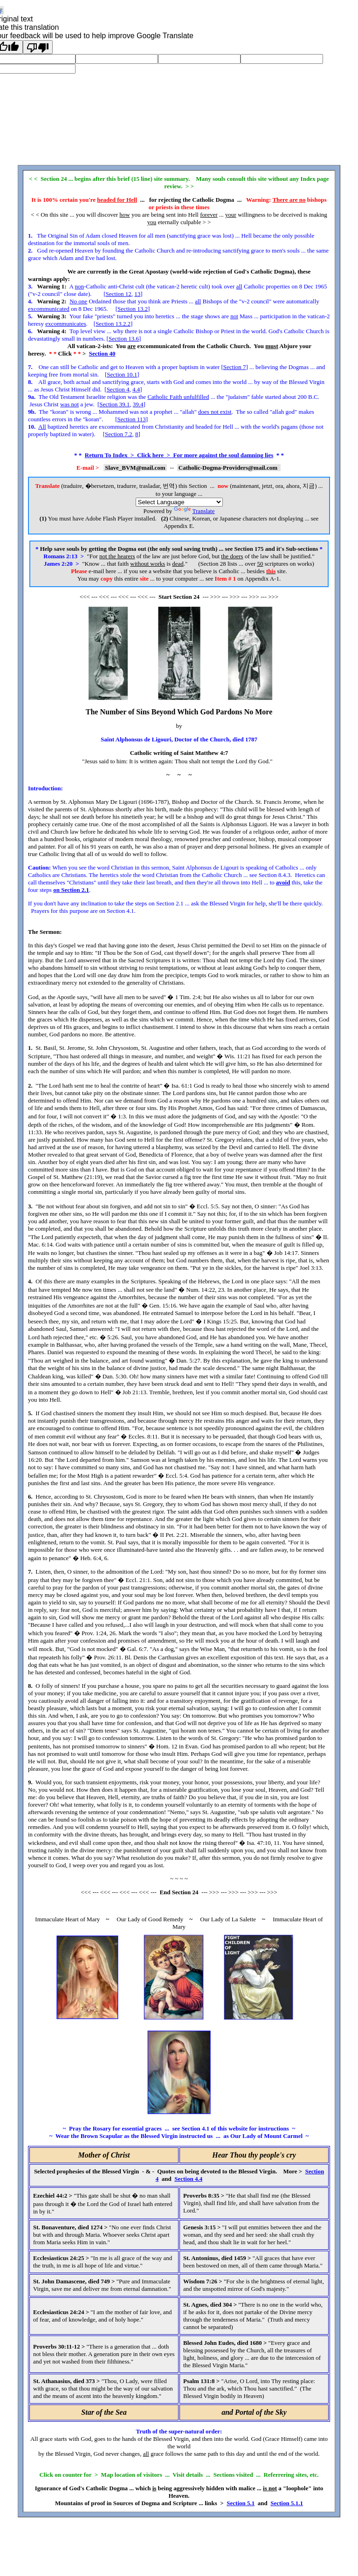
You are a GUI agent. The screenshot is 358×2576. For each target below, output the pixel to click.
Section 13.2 (132, 308)
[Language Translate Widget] (179, 502)
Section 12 (118, 293)
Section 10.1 (122, 374)
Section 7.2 (118, 434)
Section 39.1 (114, 404)
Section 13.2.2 (113, 323)
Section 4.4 (188, 2178)
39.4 (138, 404)
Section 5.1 (241, 2503)
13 (137, 293)
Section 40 (102, 353)
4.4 (136, 389)
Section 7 (234, 366)
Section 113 (131, 419)
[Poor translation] (38, 47)
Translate (194, 510)
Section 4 (118, 389)
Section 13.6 (124, 338)
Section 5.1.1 (286, 2503)
